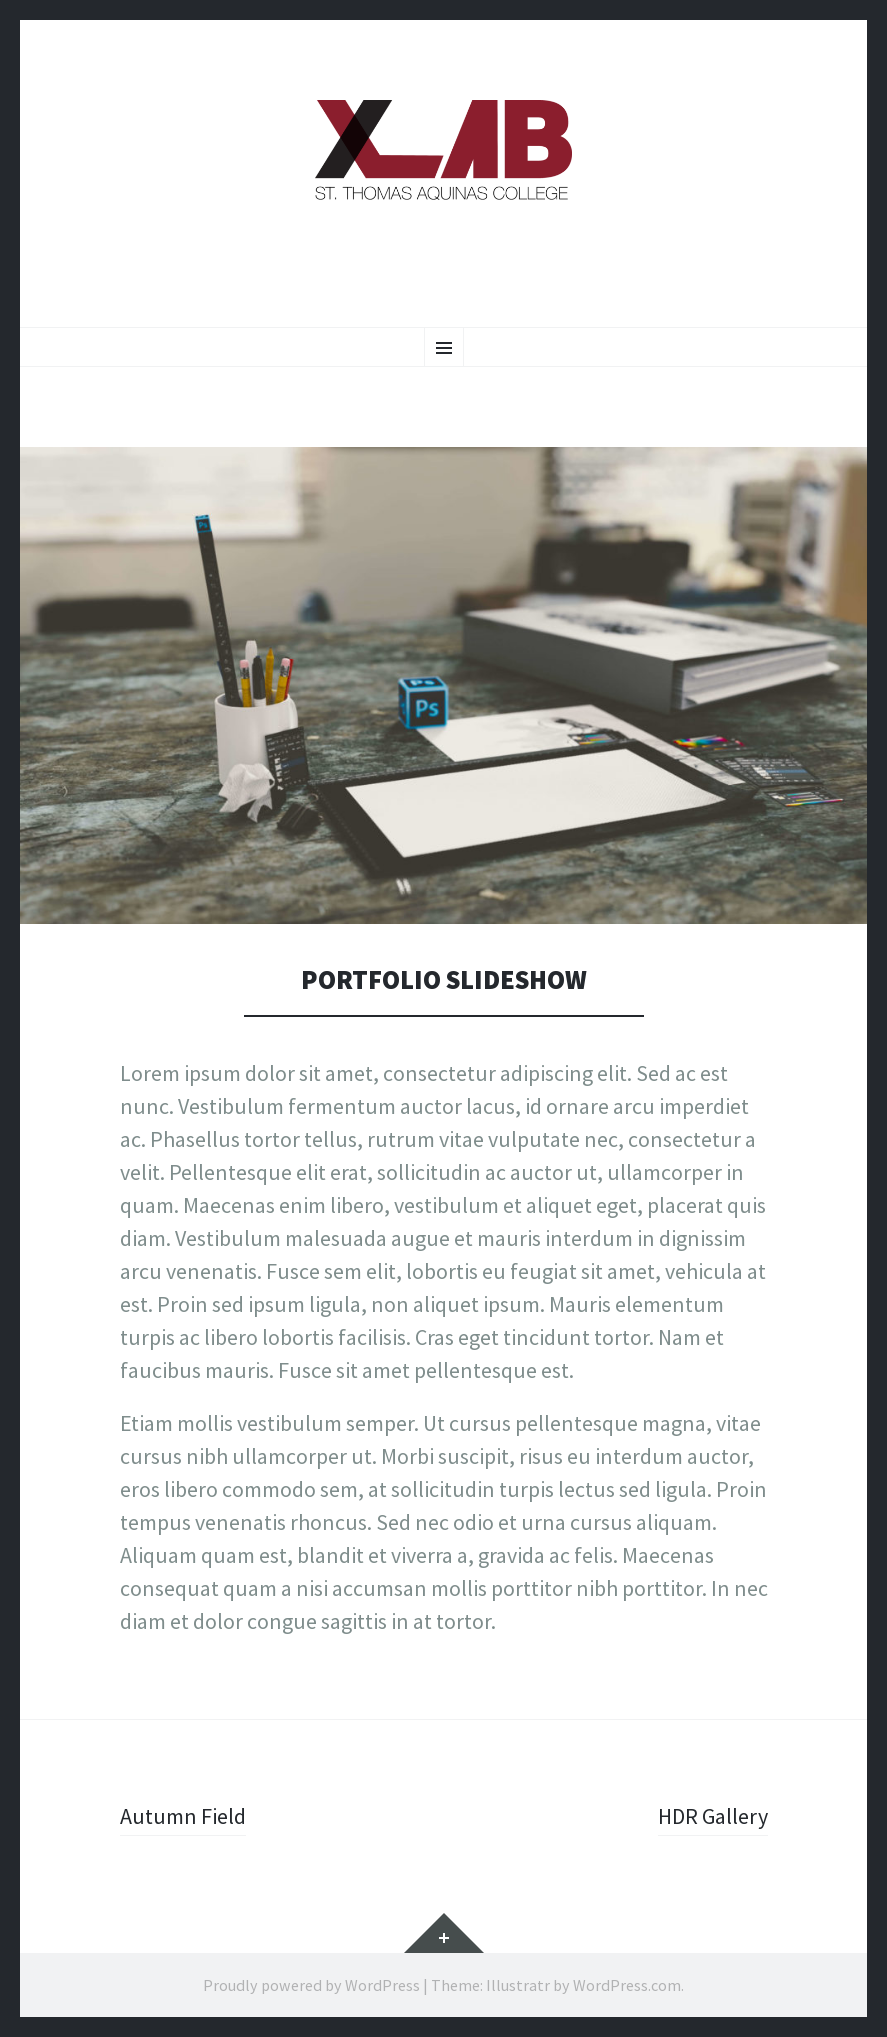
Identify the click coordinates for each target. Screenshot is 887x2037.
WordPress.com (627, 1985)
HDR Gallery (713, 1816)
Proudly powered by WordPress (311, 1985)
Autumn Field (183, 1816)
